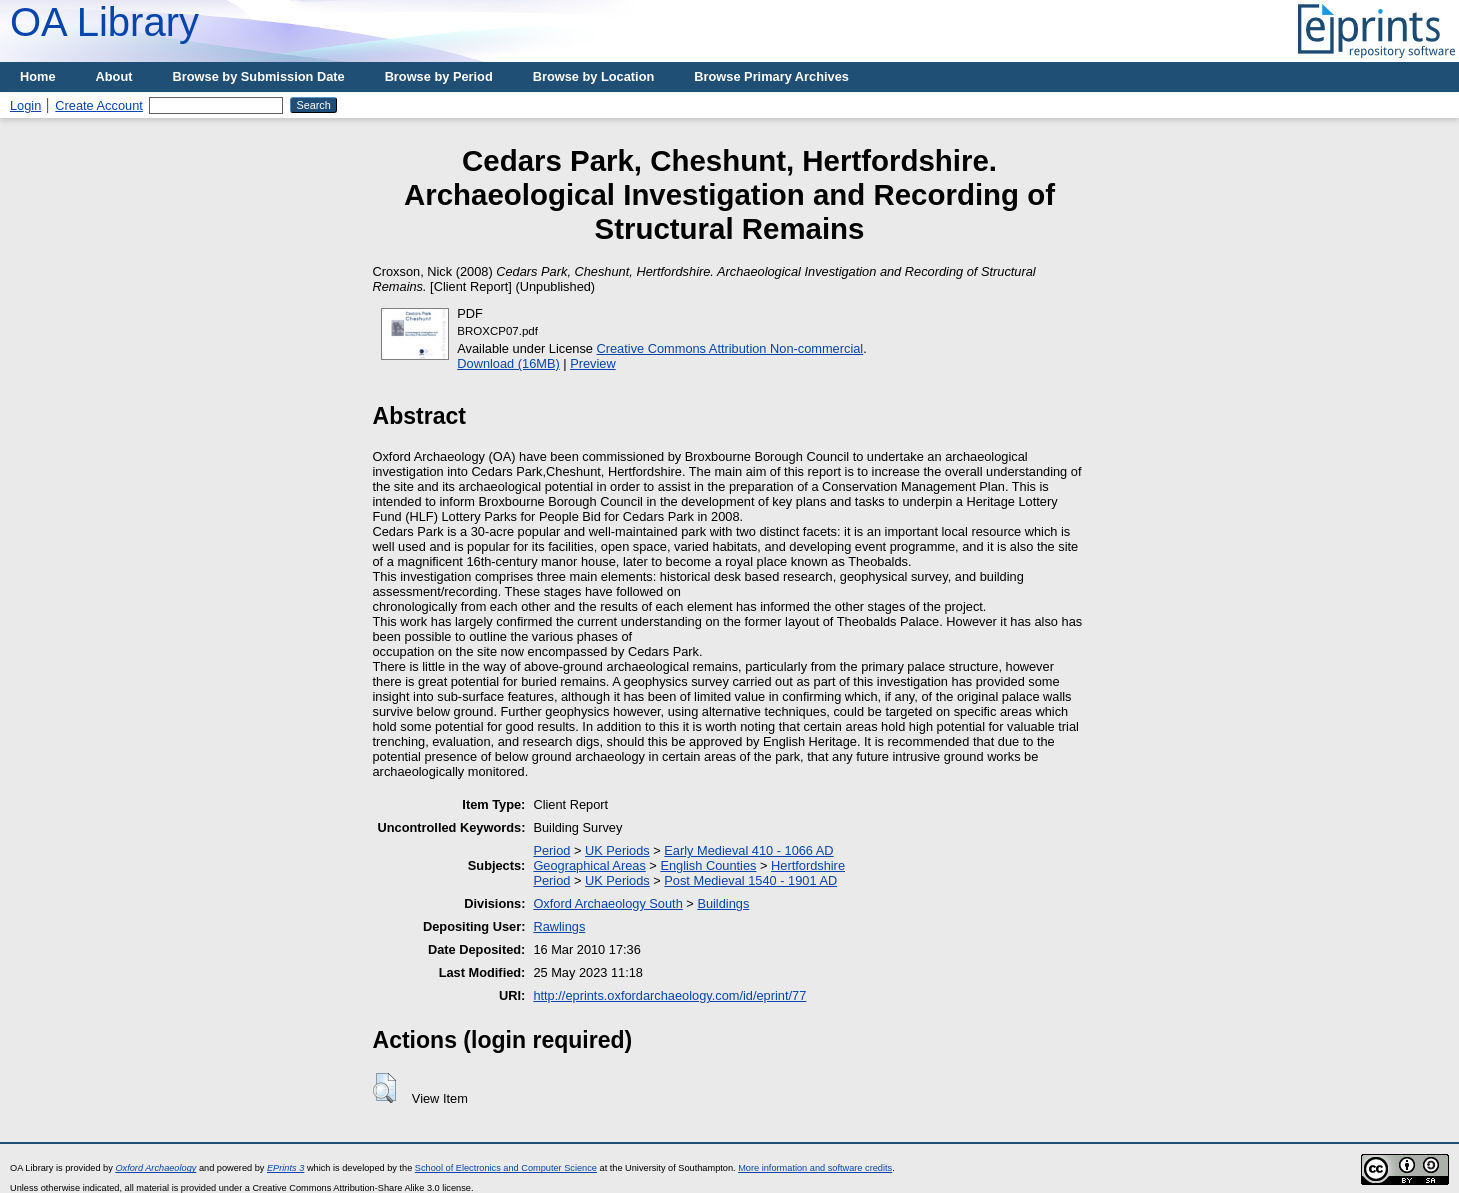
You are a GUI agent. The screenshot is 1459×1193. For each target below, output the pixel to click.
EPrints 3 (285, 1168)
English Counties (708, 865)
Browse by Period (439, 76)
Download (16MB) (508, 363)
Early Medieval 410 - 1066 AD (748, 850)
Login (25, 105)
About (114, 76)
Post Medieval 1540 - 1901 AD (750, 880)
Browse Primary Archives (771, 76)
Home (38, 76)
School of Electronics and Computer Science (506, 1168)
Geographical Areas (589, 865)
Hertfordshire (808, 865)
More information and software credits (815, 1168)
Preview (593, 363)
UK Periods (617, 850)
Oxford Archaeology (155, 1168)
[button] (384, 1088)
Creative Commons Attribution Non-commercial (730, 348)
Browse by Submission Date (259, 76)
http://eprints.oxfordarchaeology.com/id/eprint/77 (669, 995)
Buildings (723, 903)
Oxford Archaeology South (607, 903)
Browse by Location (594, 76)
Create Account (99, 105)
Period (551, 850)
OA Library (104, 22)
